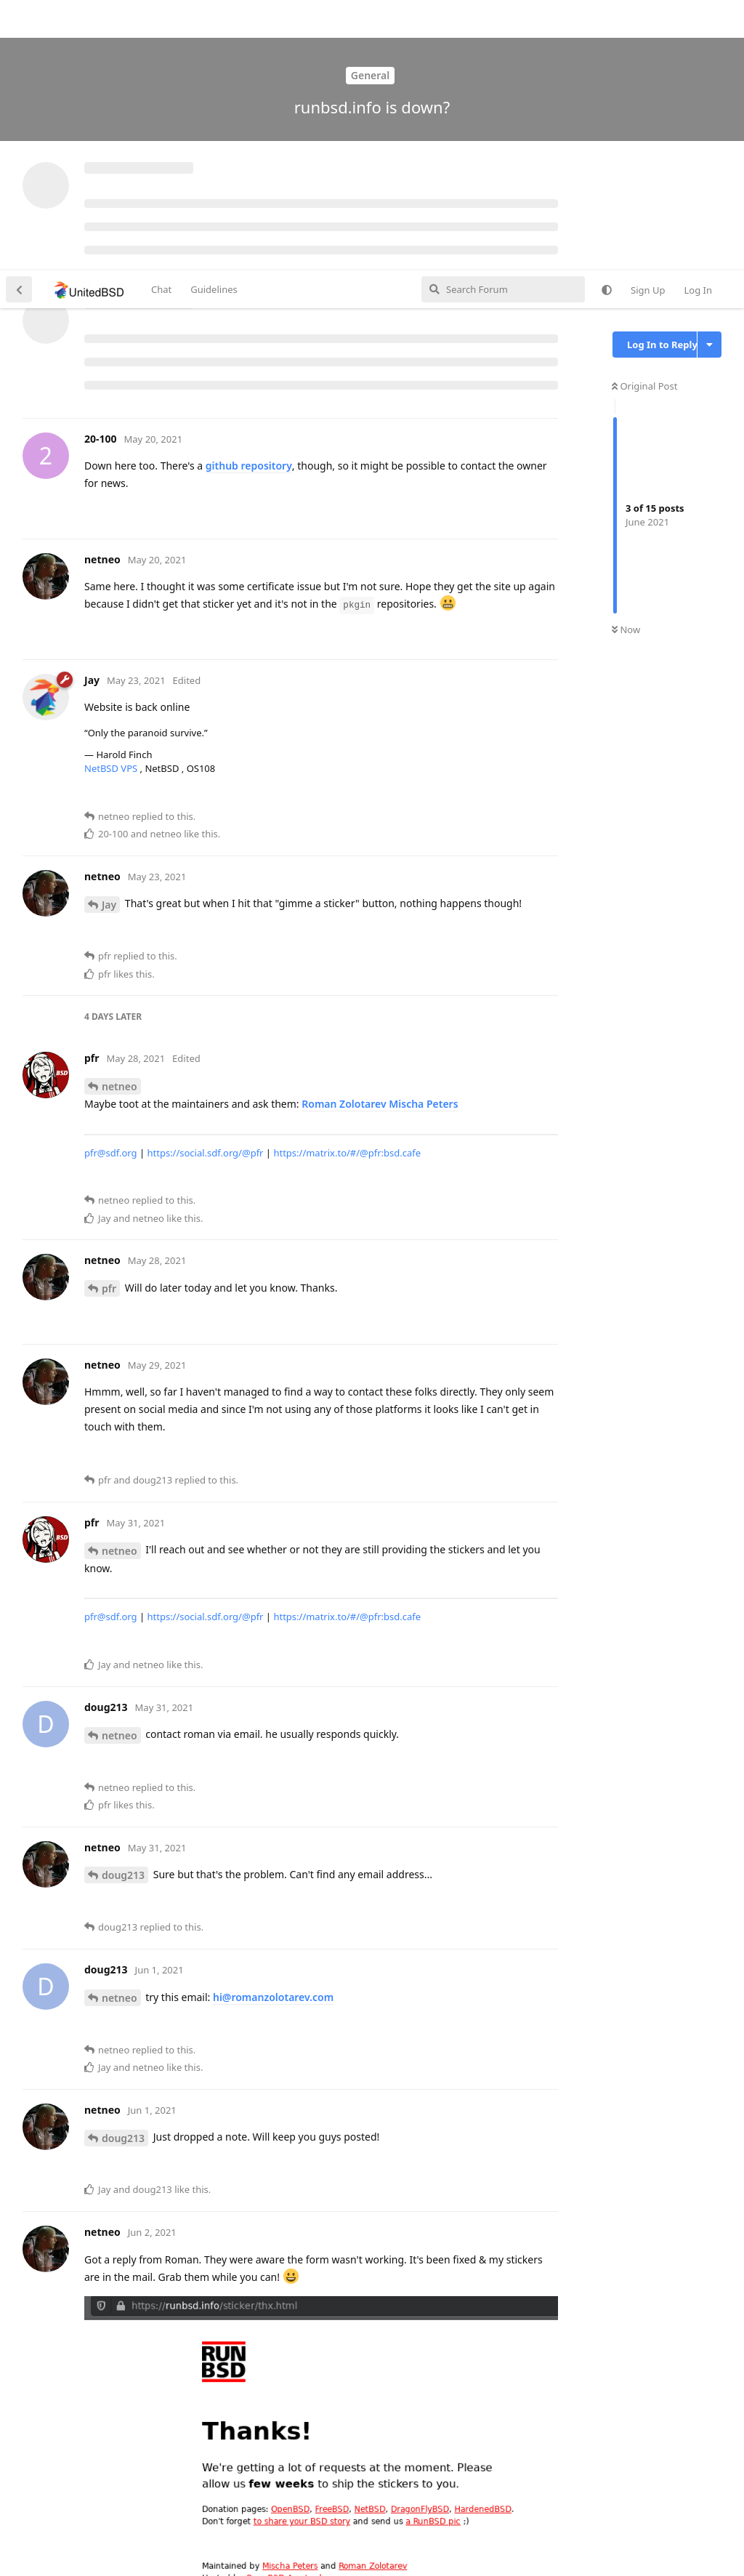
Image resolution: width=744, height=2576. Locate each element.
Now (626, 359)
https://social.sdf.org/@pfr (205, 882)
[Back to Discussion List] (19, 19)
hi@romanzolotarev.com (273, 1727)
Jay (109, 634)
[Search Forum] (503, 19)
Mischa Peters (423, 833)
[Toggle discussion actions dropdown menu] (709, 74)
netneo (119, 816)
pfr (109, 1018)
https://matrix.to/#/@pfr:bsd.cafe (347, 882)
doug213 (123, 1604)
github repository (249, 195)
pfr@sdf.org (110, 882)
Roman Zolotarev (344, 833)
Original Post (644, 115)
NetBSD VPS (112, 497)
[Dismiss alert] (344, 2546)
